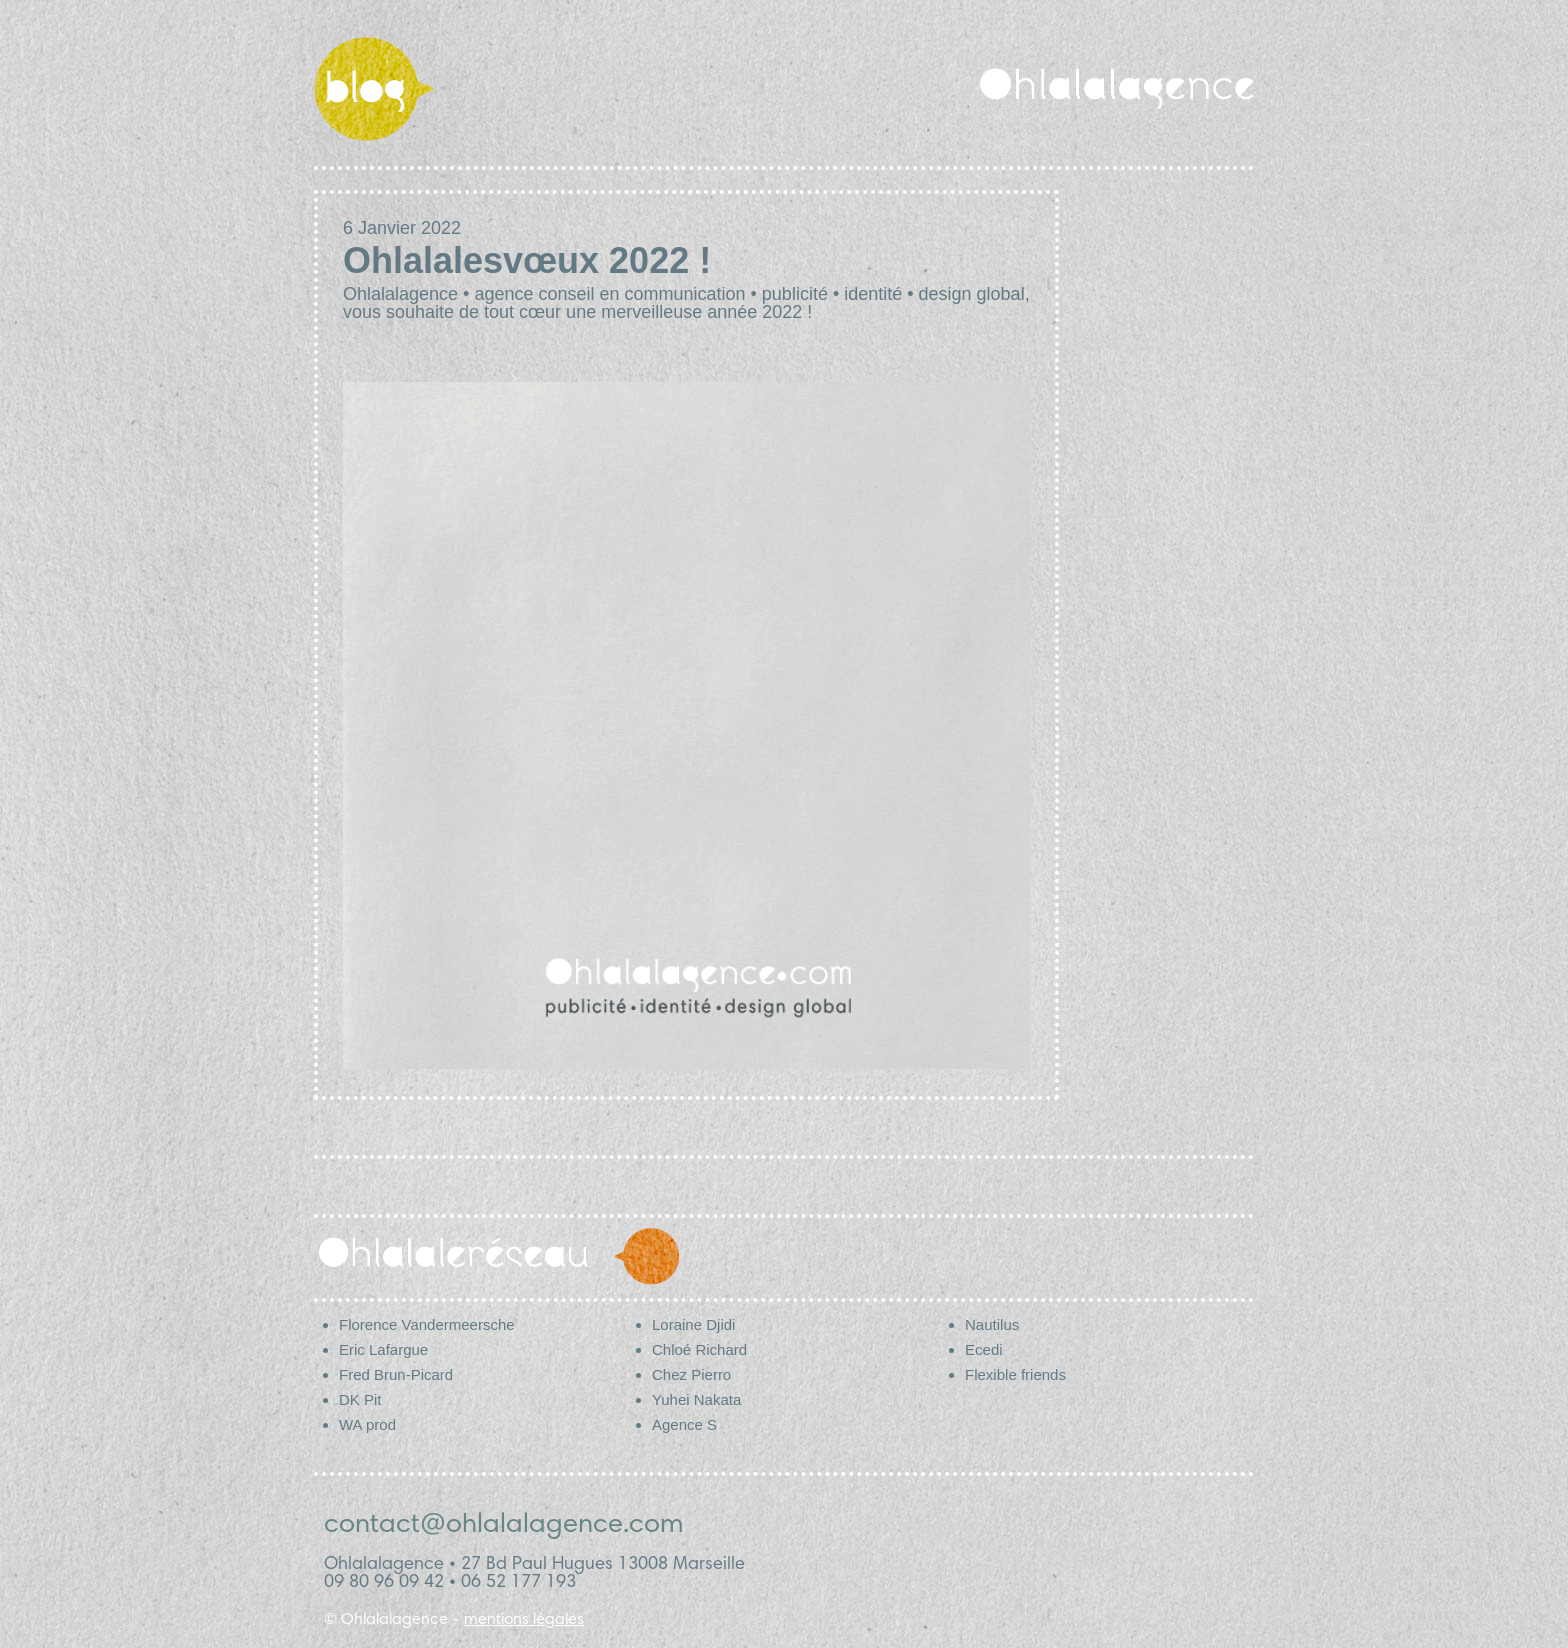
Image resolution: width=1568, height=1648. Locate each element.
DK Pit (360, 1399)
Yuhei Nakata (696, 1399)
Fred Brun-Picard (396, 1374)
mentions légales (524, 1620)
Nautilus (992, 1324)
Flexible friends (1015, 1374)
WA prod (367, 1424)
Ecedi (984, 1349)
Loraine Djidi (693, 1324)
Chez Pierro (691, 1374)
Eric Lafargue (383, 1349)
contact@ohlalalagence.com (504, 1525)
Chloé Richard (699, 1349)
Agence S (684, 1424)
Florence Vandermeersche (427, 1324)
